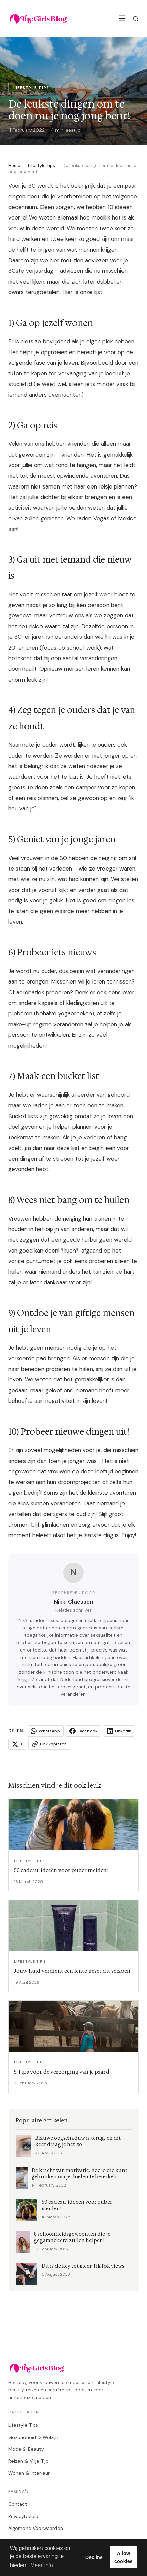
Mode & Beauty (26, 2449)
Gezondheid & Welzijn (33, 2437)
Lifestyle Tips (41, 165)
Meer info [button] (41, 2565)
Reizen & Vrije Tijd (28, 2461)
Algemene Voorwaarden (35, 2528)
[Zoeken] (136, 19)
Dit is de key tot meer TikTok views (83, 2266)
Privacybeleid (23, 2516)
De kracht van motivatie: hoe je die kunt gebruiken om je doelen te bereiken (79, 2173)
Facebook (83, 1731)
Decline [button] (94, 2557)
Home (14, 165)
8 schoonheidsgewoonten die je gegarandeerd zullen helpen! (72, 2237)
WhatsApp (45, 1731)
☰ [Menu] (122, 18)
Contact (17, 2504)
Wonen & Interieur (29, 2473)
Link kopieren (49, 1744)
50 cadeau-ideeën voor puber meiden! (77, 2205)
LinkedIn (119, 1731)
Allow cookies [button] (123, 2557)
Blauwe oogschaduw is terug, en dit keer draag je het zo (78, 2141)
